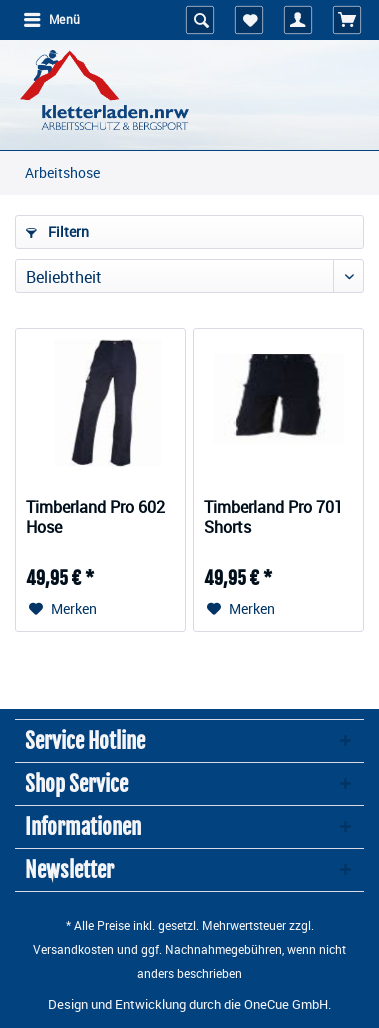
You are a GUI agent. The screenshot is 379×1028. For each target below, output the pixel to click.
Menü (52, 18)
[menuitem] (51, 20)
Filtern (57, 231)
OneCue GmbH (286, 1004)
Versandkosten (73, 949)
